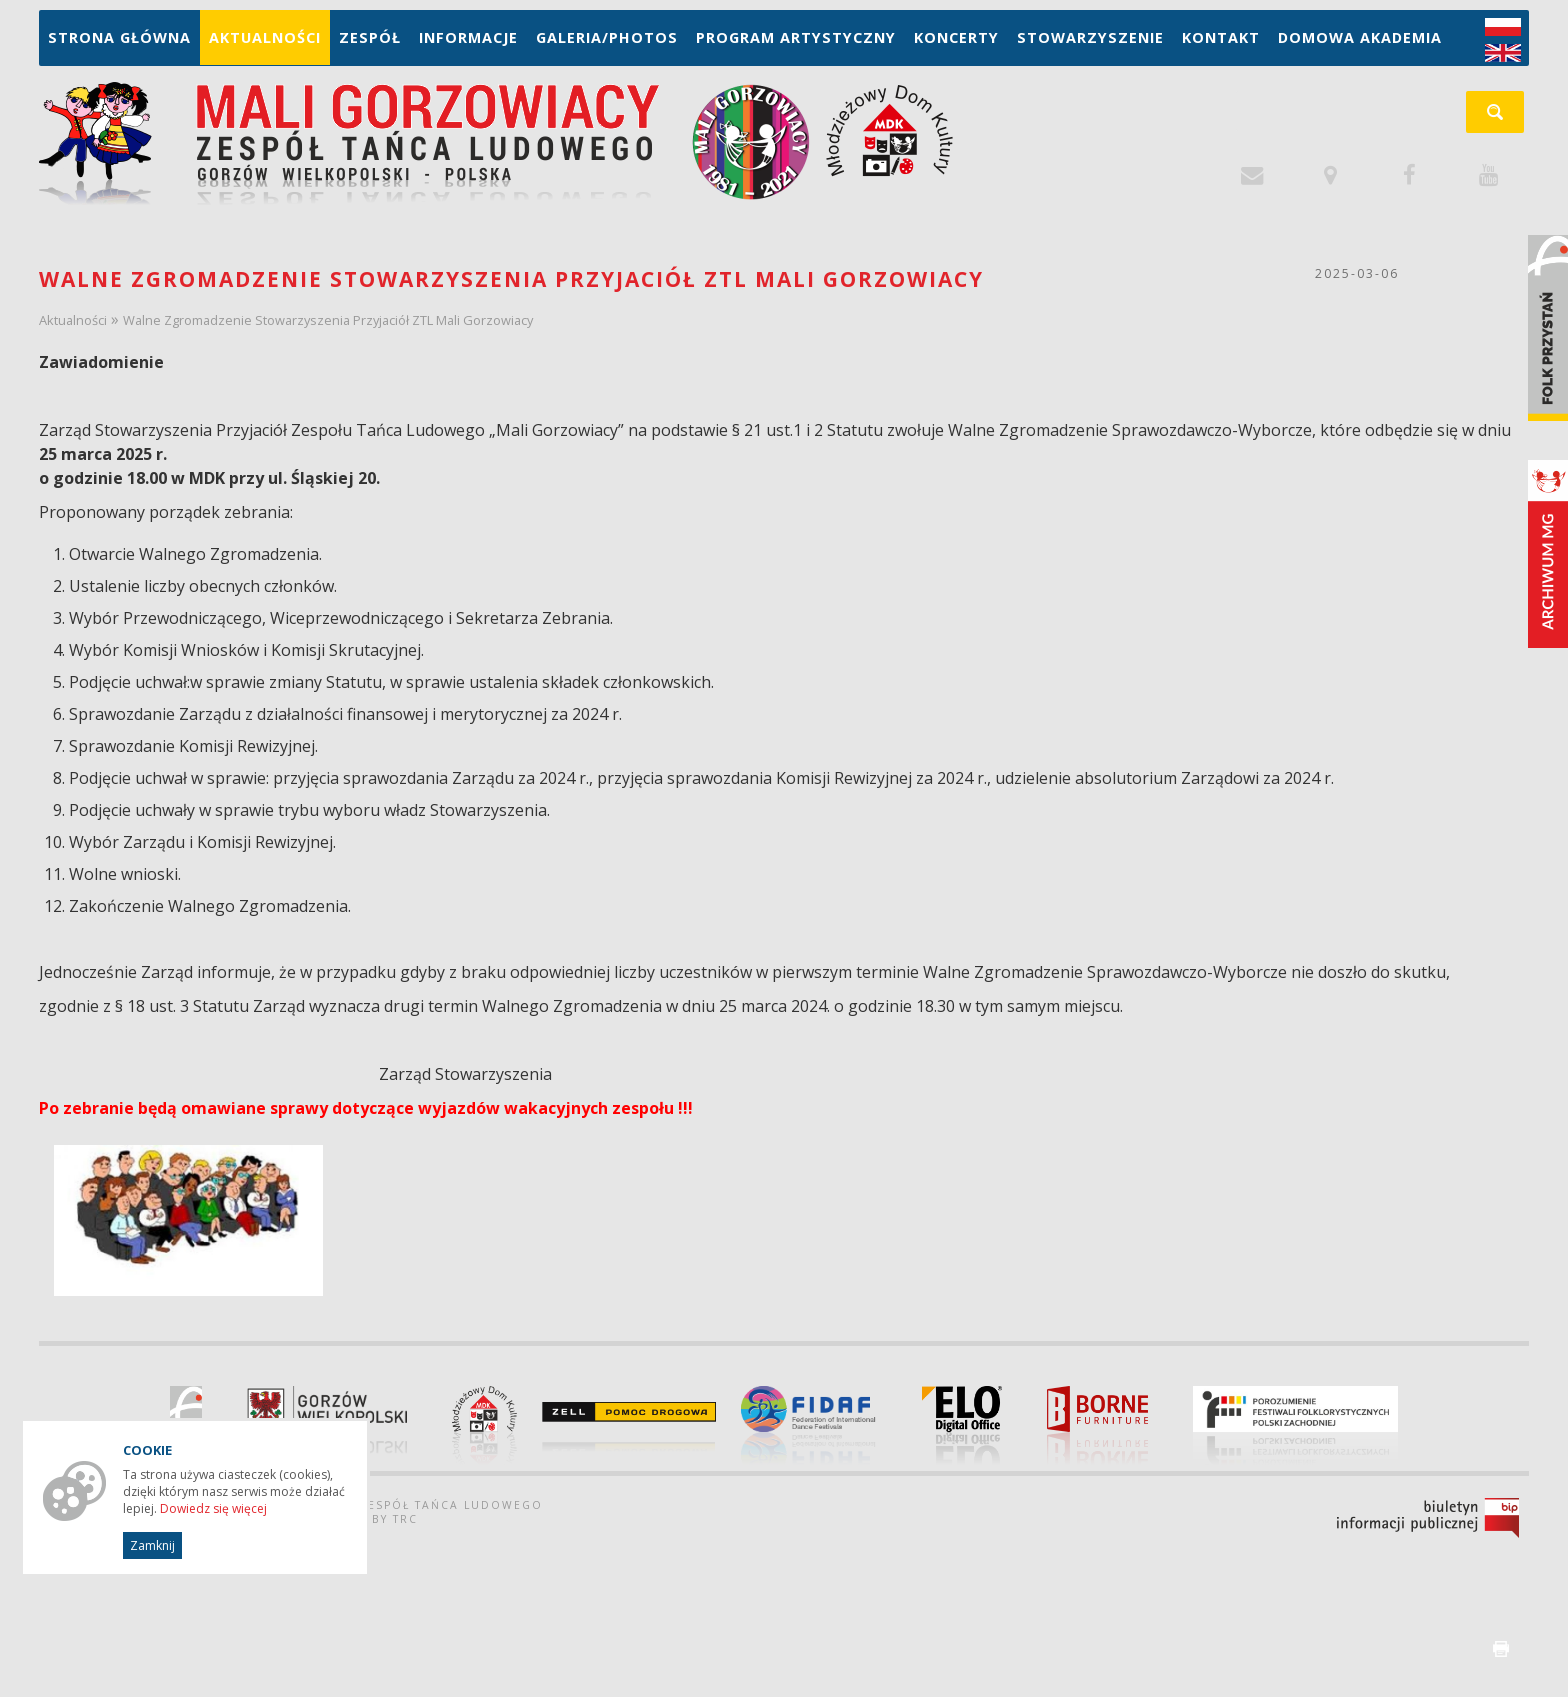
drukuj (1501, 1649)
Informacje (468, 37)
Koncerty (956, 37)
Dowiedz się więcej (213, 1508)
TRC (405, 1519)
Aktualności (265, 37)
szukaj (1505, 118)
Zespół (370, 37)
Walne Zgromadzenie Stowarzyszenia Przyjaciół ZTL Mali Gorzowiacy (328, 320)
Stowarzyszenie (1090, 37)
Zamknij (152, 1545)
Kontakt (1221, 37)
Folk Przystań (1548, 328)
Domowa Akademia (1360, 37)
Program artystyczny (796, 37)
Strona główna (119, 37)
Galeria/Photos (607, 37)
